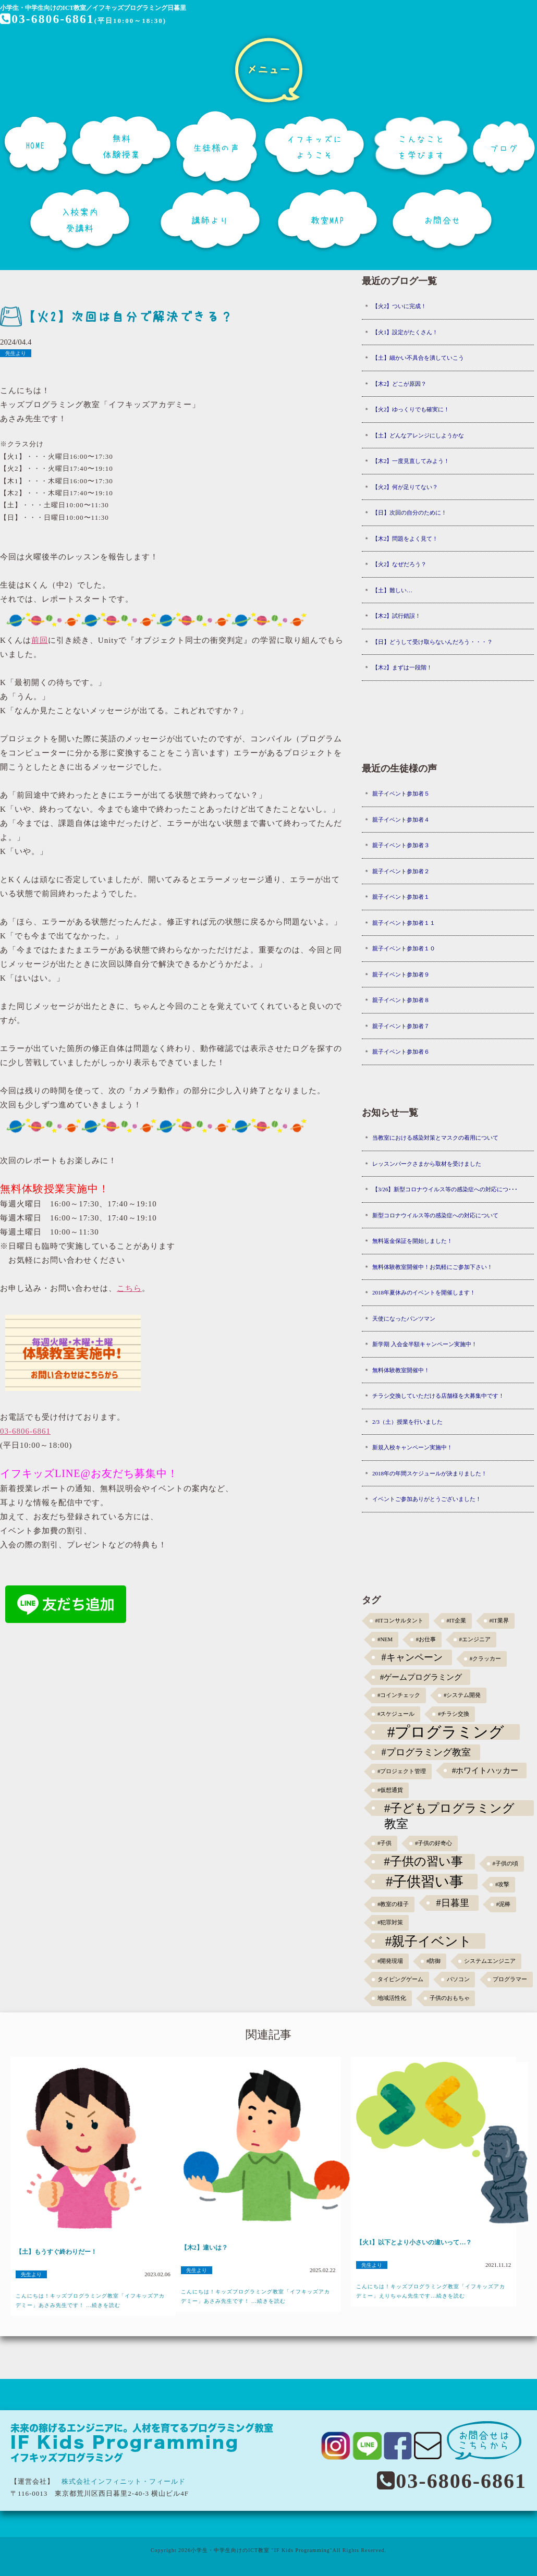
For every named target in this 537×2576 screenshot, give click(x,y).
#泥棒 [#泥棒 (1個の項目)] (503, 1904)
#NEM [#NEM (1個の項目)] (385, 1639)
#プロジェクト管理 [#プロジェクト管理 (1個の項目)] (401, 1771)
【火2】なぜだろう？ (399, 564)
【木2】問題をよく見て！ (405, 538)
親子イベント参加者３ (401, 845)
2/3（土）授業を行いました (407, 1422)
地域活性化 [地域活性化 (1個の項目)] (391, 1998)
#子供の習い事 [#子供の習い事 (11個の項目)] (423, 1861)
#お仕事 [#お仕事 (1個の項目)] (426, 1639)
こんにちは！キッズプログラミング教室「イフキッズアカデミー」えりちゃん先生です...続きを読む (430, 2291)
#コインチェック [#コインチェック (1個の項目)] (398, 1695)
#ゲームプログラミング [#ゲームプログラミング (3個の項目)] (421, 1676)
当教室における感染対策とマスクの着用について (435, 1137)
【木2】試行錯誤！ (396, 616)
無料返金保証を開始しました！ (412, 1241)
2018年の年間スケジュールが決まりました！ (429, 1473)
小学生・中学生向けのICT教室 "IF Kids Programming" (262, 2550)
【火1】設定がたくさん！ (405, 332)
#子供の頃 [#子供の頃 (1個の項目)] (505, 1863)
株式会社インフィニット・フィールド (124, 2481)
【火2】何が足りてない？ (405, 487)
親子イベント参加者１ (401, 897)
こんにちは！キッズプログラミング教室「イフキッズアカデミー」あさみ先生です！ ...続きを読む (90, 2300)
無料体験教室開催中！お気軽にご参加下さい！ (432, 1267)
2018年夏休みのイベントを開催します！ (423, 1292)
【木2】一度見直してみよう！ (411, 461)
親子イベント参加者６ (401, 1051)
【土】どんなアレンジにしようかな (418, 435)
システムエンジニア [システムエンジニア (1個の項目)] (490, 1961)
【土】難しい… (392, 590)
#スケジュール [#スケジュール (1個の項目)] (395, 1714)
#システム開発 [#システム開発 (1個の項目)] (462, 1695)
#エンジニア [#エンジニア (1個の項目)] (475, 1639)
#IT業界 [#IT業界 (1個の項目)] (498, 1620)
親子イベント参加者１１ (403, 923)
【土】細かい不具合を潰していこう (418, 358)
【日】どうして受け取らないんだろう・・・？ (432, 642)
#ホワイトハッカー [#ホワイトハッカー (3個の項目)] (485, 1770)
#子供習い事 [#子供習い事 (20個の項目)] (424, 1881)
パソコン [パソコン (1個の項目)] (458, 1979)
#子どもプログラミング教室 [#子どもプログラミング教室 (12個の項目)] (449, 1808)
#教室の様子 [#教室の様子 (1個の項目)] (393, 1904)
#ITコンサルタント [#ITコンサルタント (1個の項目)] (399, 1620)
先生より (15, 353)
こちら (129, 1288)
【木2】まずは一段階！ (402, 667)
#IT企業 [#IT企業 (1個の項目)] (456, 1620)
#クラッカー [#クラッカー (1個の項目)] (485, 1659)
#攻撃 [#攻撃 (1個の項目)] (502, 1884)
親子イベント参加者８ (401, 1000)
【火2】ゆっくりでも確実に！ (411, 409)
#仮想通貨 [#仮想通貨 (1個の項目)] (390, 1790)
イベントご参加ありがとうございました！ (426, 1499)
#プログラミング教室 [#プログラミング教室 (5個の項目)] (426, 1752)
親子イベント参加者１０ (403, 948)
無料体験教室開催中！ (401, 1370)
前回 (39, 640)
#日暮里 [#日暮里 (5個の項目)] (452, 1903)
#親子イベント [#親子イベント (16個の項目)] (428, 1941)
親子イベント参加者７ (401, 1026)
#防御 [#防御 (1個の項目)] (433, 1961)
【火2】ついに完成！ (399, 306)
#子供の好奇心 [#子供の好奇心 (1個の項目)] (433, 1843)
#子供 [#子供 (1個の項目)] (384, 1843)
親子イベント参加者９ (401, 974)
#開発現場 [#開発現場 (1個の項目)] (390, 1961)
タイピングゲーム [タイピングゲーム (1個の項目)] (400, 1979)
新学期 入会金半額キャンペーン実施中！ (424, 1344)
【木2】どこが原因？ (399, 384)
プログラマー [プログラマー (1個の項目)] (510, 1979)
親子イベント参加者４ (401, 819)
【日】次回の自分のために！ (409, 512)
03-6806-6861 (47, 19)
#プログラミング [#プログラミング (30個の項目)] (446, 1732)
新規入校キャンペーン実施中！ (412, 1447)
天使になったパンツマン (403, 1318)
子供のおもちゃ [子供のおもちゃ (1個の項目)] (450, 1998)
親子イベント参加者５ (401, 793)
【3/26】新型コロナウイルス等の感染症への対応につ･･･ (445, 1189)
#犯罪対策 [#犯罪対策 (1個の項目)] (390, 1922)
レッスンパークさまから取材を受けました (426, 1164)
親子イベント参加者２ (401, 871)
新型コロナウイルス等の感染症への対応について (435, 1215)
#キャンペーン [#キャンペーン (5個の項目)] (412, 1657)
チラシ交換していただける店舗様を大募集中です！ (438, 1396)
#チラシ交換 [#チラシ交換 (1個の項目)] (453, 1714)
